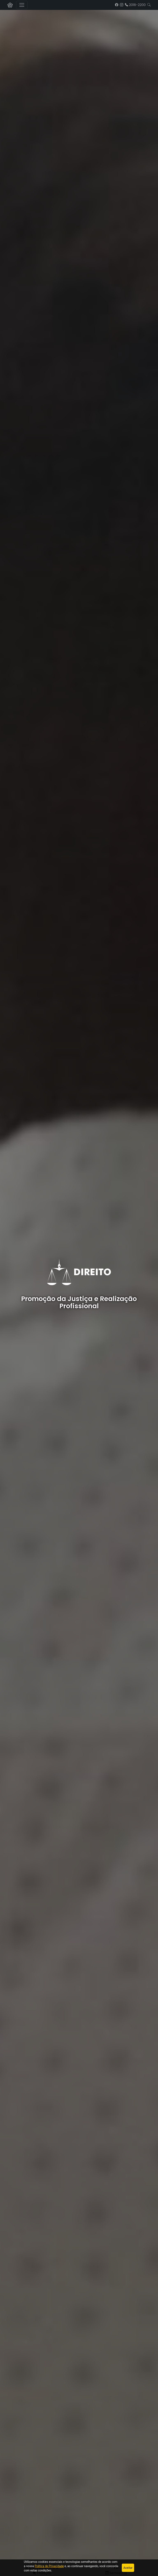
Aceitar (127, 2567)
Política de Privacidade (49, 2566)
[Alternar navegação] (22, 5)
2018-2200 (135, 4)
